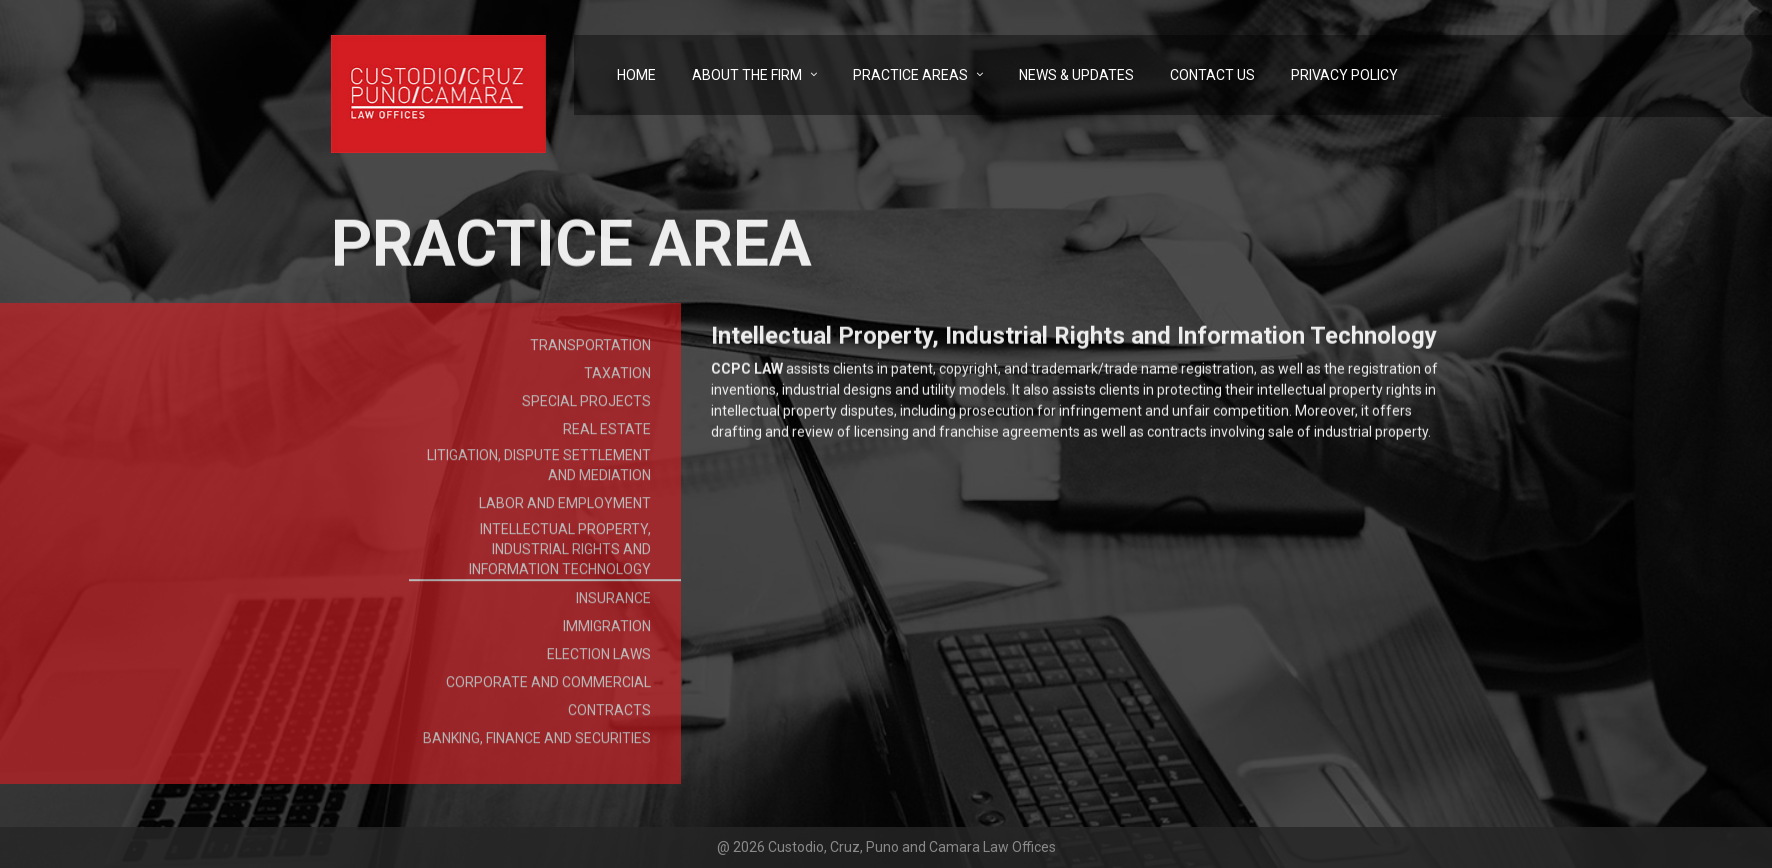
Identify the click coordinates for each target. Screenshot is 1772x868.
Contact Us (1212, 75)
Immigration (607, 633)
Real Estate (607, 436)
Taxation (617, 380)
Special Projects (586, 408)
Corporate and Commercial (548, 689)
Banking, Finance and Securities (537, 745)
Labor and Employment (565, 510)
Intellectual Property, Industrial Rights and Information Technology (560, 556)
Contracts (609, 717)
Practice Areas (910, 75)
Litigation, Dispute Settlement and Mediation (539, 472)
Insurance (613, 605)
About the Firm (747, 75)
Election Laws (599, 661)
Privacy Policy (1344, 75)
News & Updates (1076, 75)
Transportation (590, 352)
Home (636, 75)
